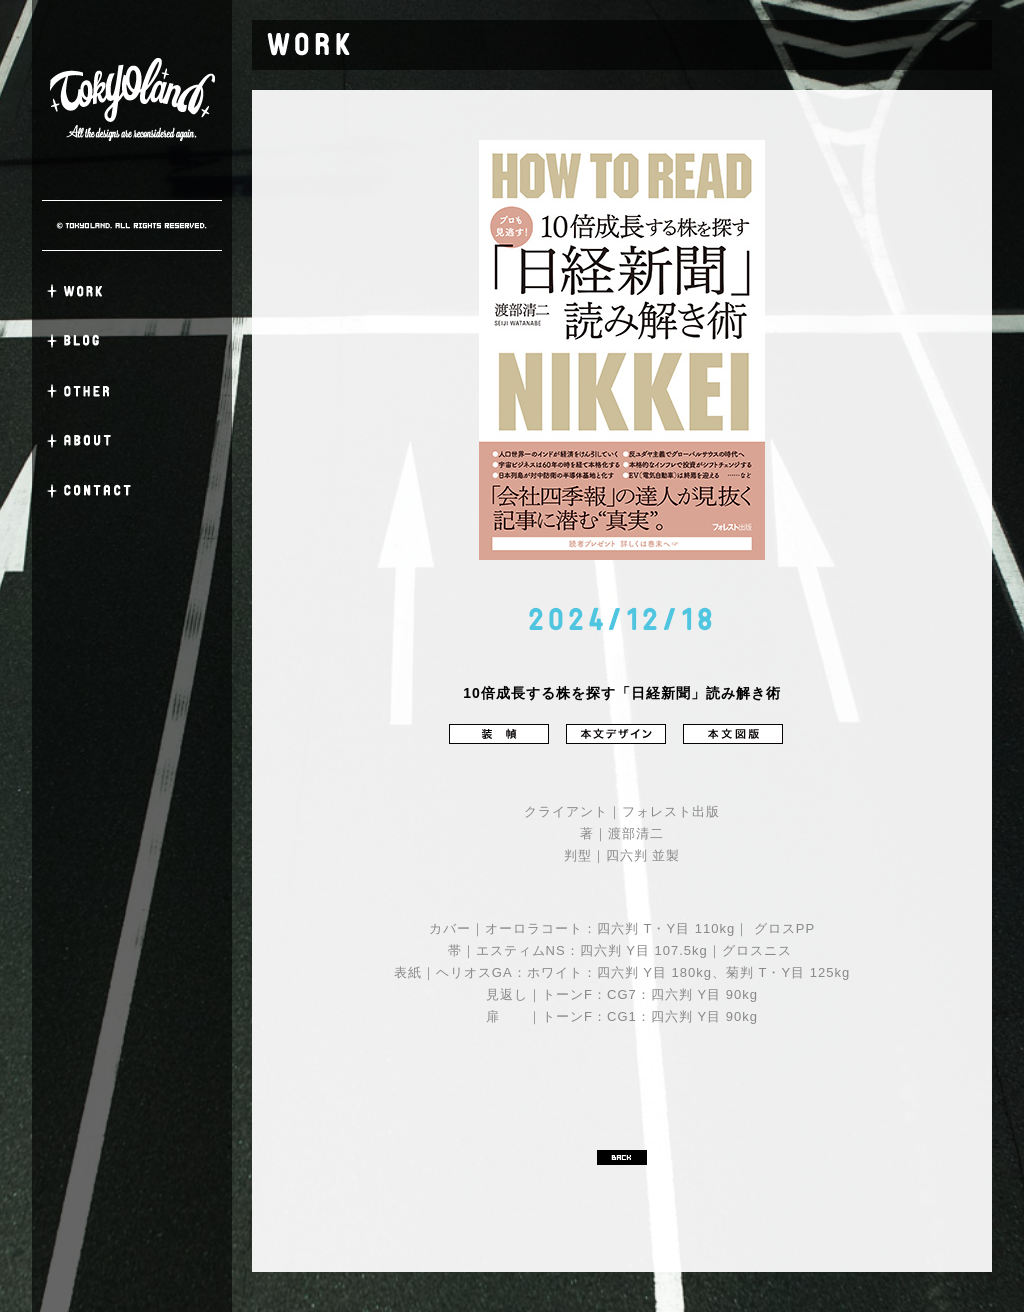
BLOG (132, 341)
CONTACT (132, 491)
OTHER (132, 391)
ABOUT (132, 441)
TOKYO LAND (132, 100)
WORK (132, 291)
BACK (622, 1157)
